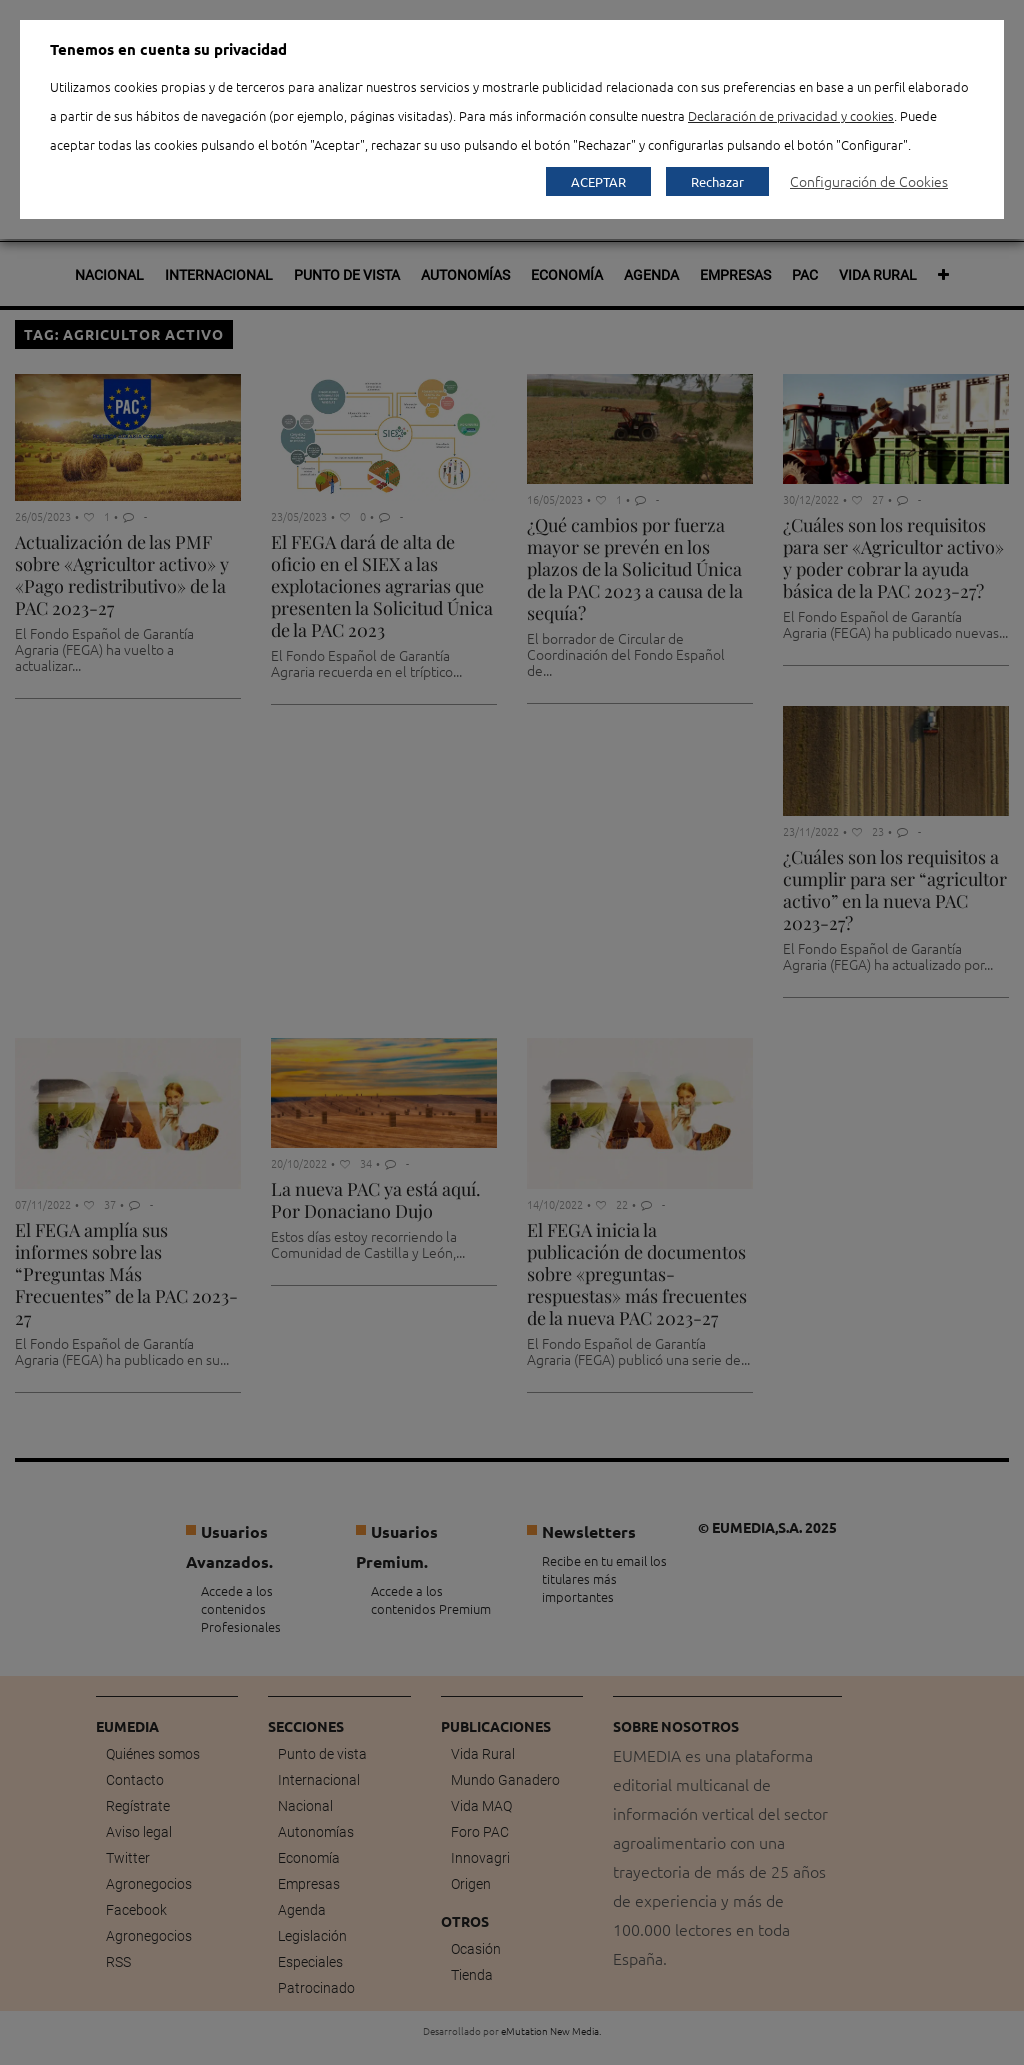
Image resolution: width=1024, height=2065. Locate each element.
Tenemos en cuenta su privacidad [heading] (168, 49)
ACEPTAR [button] (598, 181)
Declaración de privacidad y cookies (791, 115)
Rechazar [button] (717, 181)
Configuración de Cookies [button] (869, 181)
